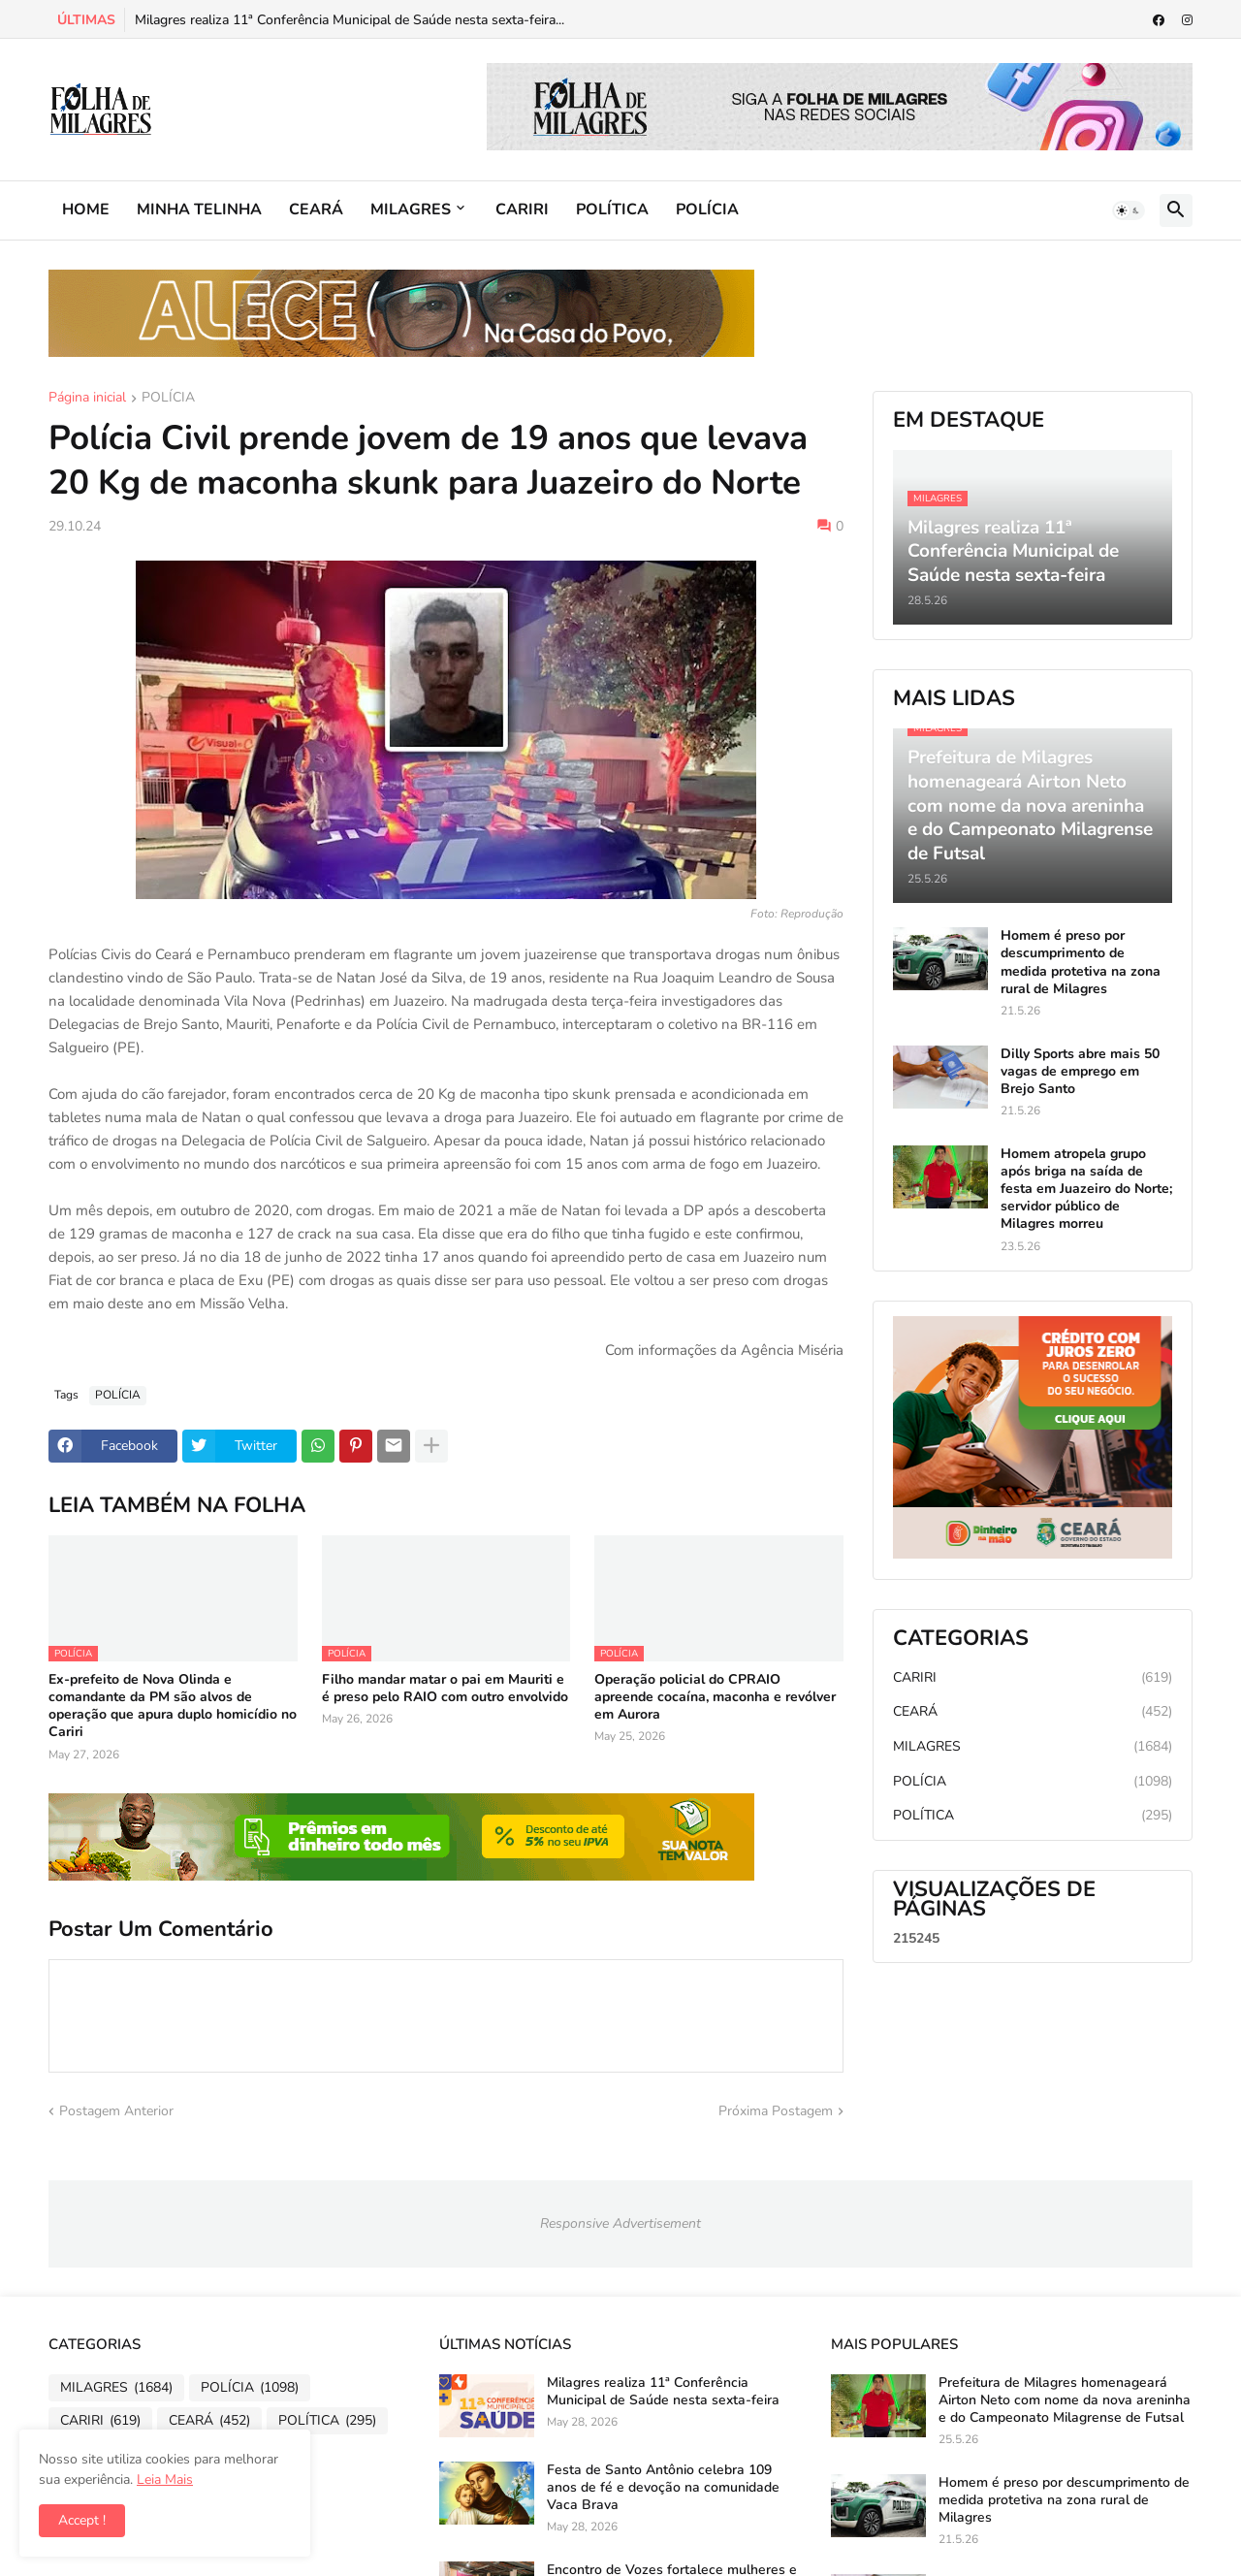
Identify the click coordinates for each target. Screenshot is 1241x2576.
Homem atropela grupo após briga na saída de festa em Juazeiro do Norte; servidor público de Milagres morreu (1086, 1189)
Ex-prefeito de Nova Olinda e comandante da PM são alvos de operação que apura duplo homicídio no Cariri (172, 1706)
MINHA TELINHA (199, 209)
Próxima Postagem (775, 2111)
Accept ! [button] (82, 2520)
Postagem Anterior (116, 2111)
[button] (1128, 210)
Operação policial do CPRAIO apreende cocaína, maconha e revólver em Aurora (715, 1697)
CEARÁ (316, 209)
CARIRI (522, 209)
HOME (86, 209)
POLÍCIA (707, 209)
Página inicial (87, 398)
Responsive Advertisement (620, 2223)
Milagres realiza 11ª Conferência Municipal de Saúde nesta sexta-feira (663, 2391)
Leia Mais (165, 2479)
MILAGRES (410, 209)
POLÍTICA (612, 209)
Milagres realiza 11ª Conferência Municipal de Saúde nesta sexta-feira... (349, 20)
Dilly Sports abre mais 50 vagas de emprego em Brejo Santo (1080, 1072)
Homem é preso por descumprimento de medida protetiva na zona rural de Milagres (1081, 962)
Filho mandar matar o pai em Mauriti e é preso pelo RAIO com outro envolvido (445, 1688)
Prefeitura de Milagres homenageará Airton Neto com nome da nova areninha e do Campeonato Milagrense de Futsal (1065, 2400)
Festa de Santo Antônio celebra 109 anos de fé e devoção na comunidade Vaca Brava (663, 2488)
